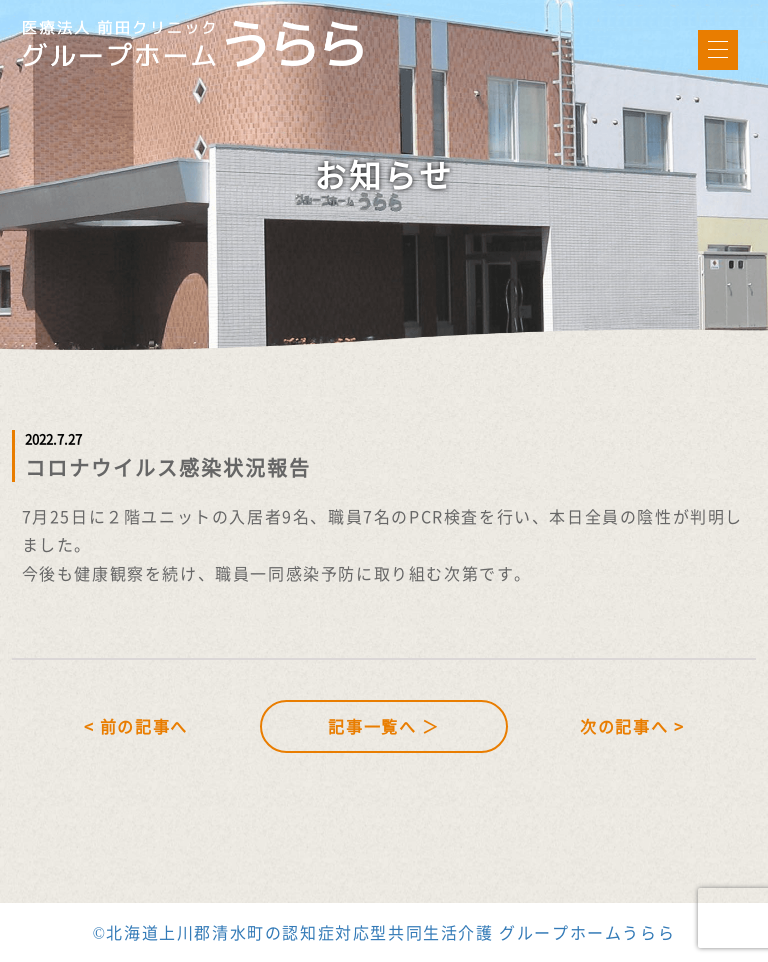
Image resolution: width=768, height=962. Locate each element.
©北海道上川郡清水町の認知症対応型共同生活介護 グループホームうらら (384, 932)
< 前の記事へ (136, 726)
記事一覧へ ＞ (383, 726)
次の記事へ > (632, 726)
